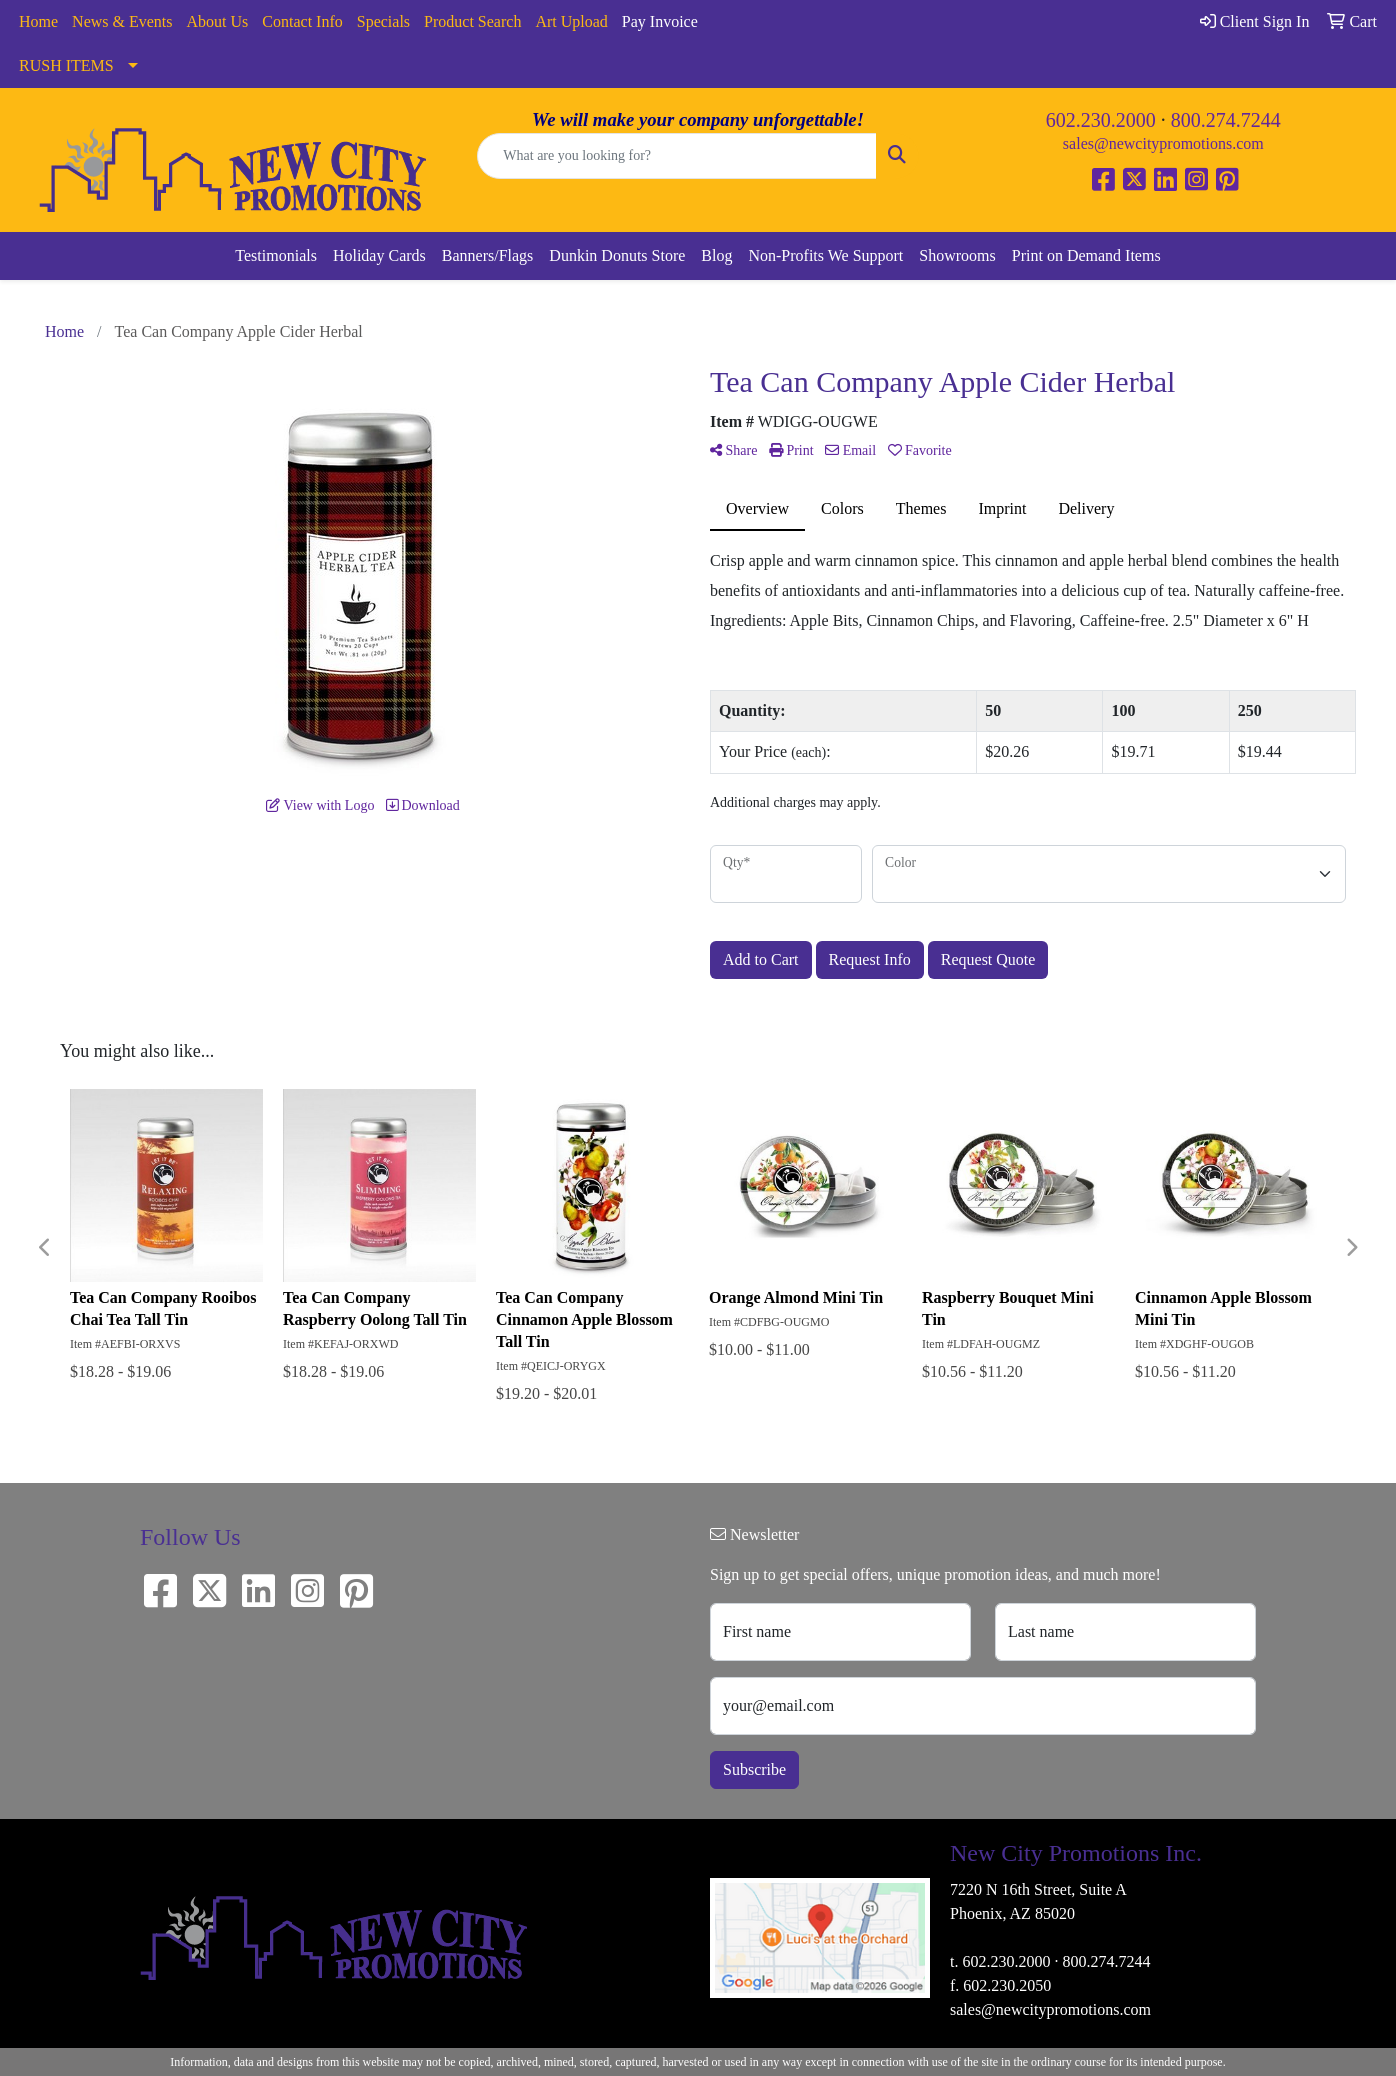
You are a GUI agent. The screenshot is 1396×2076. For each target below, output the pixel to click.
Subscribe (754, 1769)
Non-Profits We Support (825, 255)
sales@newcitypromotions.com (1163, 143)
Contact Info (302, 21)
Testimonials (276, 255)
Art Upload (571, 21)
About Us (218, 21)
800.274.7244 (1226, 120)
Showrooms (957, 255)
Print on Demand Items (1086, 255)
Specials (383, 21)
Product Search (472, 21)
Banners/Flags (488, 255)
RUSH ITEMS (66, 65)
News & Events (122, 21)
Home (38, 21)
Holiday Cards (379, 255)
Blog (716, 255)
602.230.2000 (1101, 120)
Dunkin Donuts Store (617, 255)
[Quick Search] (676, 156)
